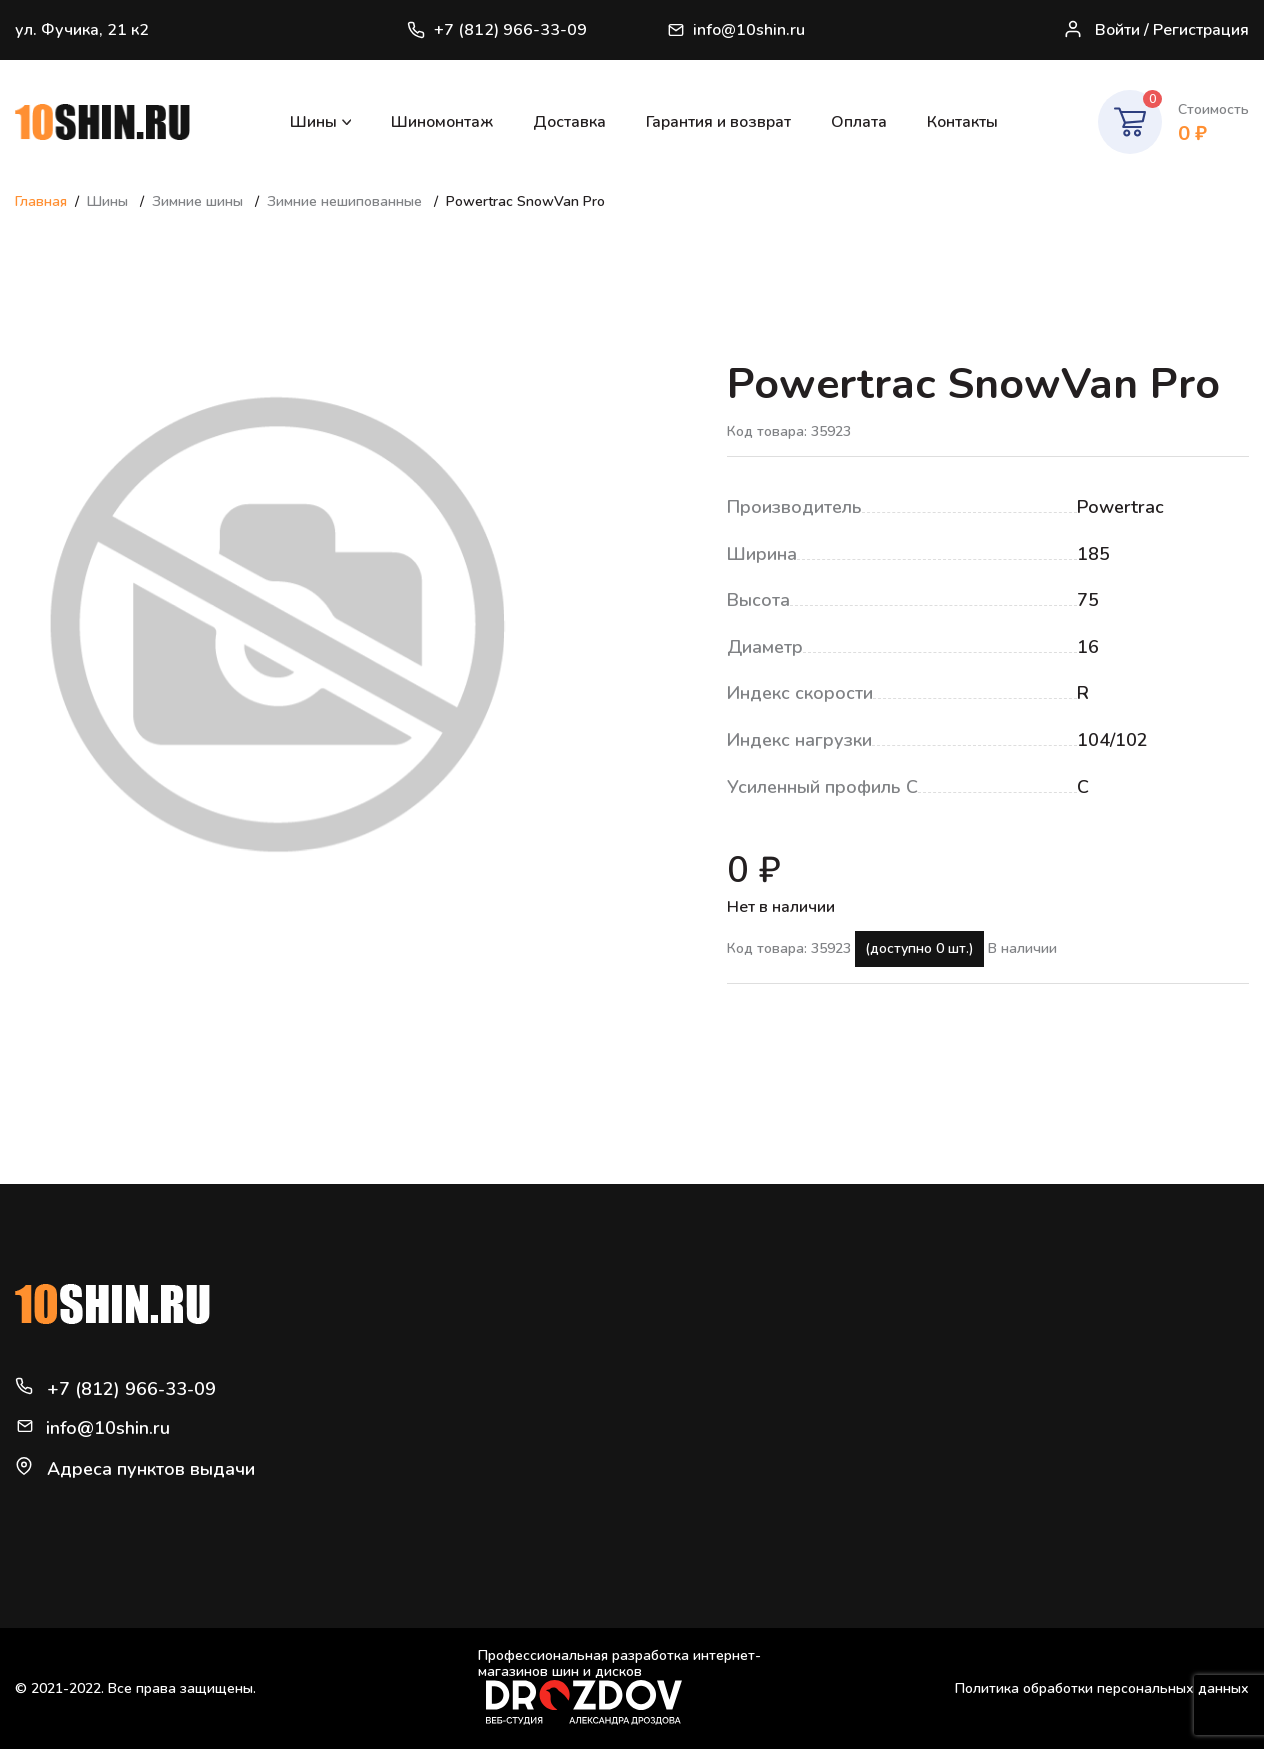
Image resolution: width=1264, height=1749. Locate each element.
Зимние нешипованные (346, 201)
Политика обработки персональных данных (1102, 1688)
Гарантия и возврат (718, 122)
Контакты (962, 122)
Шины (313, 122)
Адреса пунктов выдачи (151, 1469)
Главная (41, 201)
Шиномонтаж (442, 122)
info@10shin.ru (736, 30)
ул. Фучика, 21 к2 (82, 30)
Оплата (859, 122)
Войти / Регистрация (1156, 30)
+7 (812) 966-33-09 (497, 30)
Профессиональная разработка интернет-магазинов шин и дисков (619, 1686)
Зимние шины (199, 201)
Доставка (569, 122)
